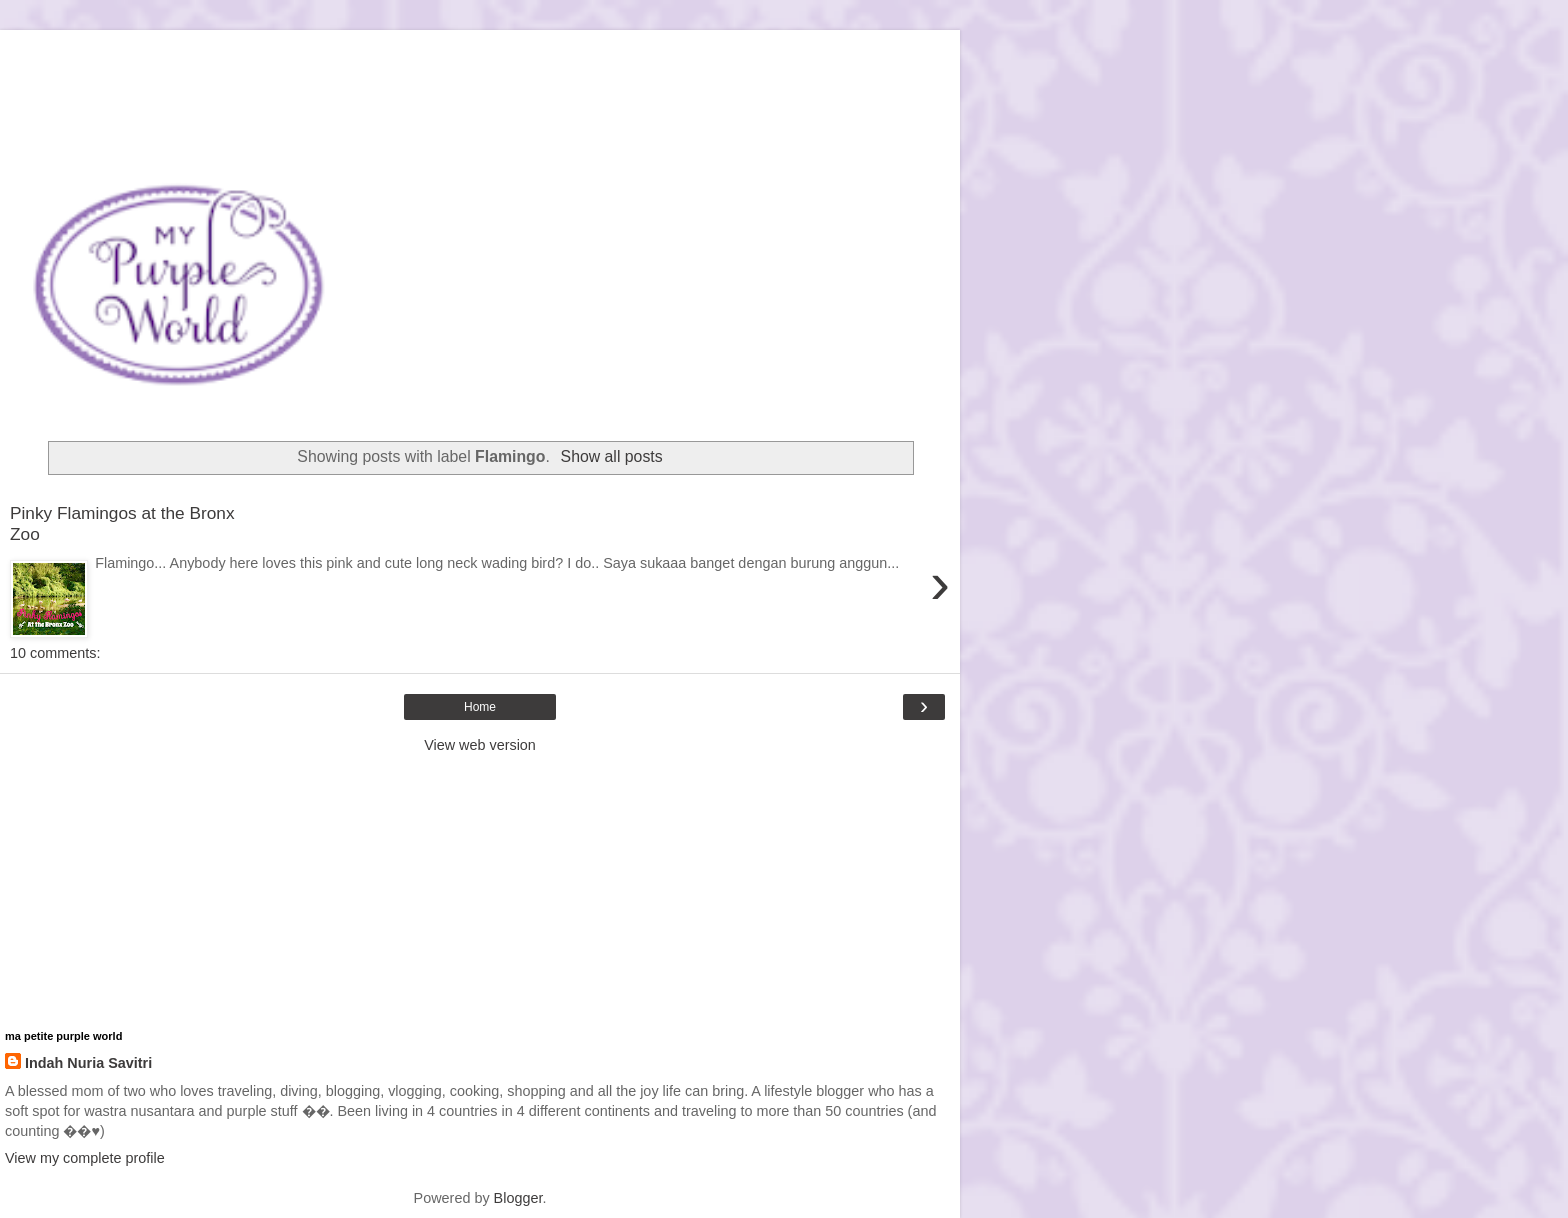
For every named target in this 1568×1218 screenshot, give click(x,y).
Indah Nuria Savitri (88, 1063)
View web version (480, 745)
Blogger (518, 1198)
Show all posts (612, 456)
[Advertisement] (480, 55)
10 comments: (55, 653)
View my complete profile (85, 1158)
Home (480, 707)
